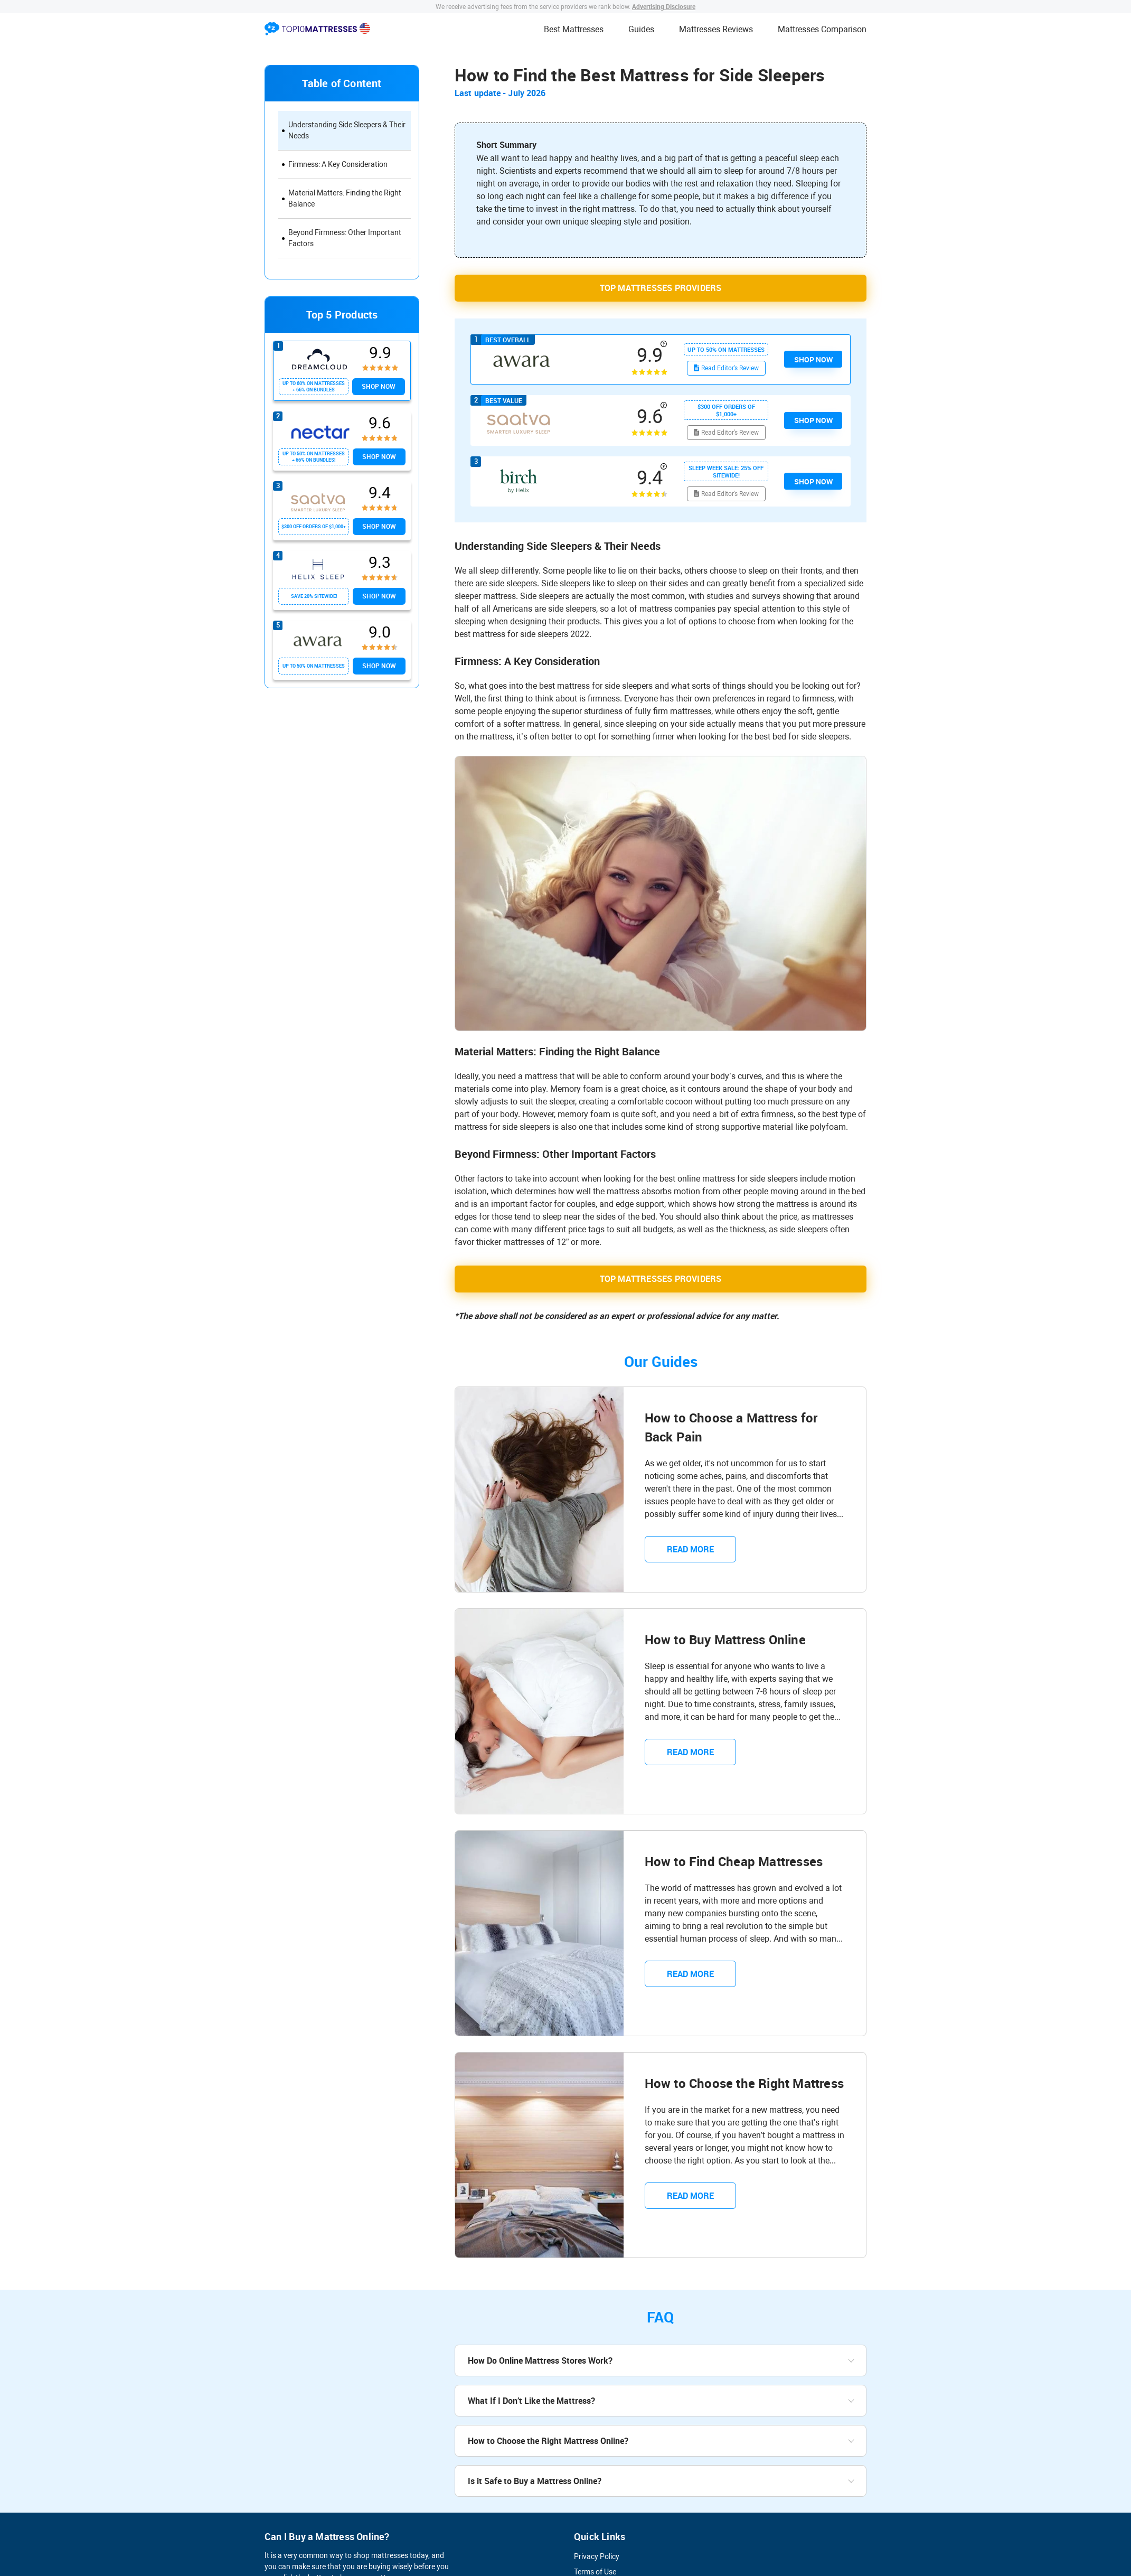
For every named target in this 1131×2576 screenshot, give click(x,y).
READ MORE (678, 1548)
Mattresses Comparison (822, 29)
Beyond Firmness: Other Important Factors (344, 238)
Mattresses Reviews (716, 29)
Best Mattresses (574, 29)
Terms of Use (595, 2570)
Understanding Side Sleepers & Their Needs (347, 130)
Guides (641, 29)
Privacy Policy (596, 2555)
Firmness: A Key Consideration (338, 164)
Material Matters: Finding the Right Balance (344, 198)
